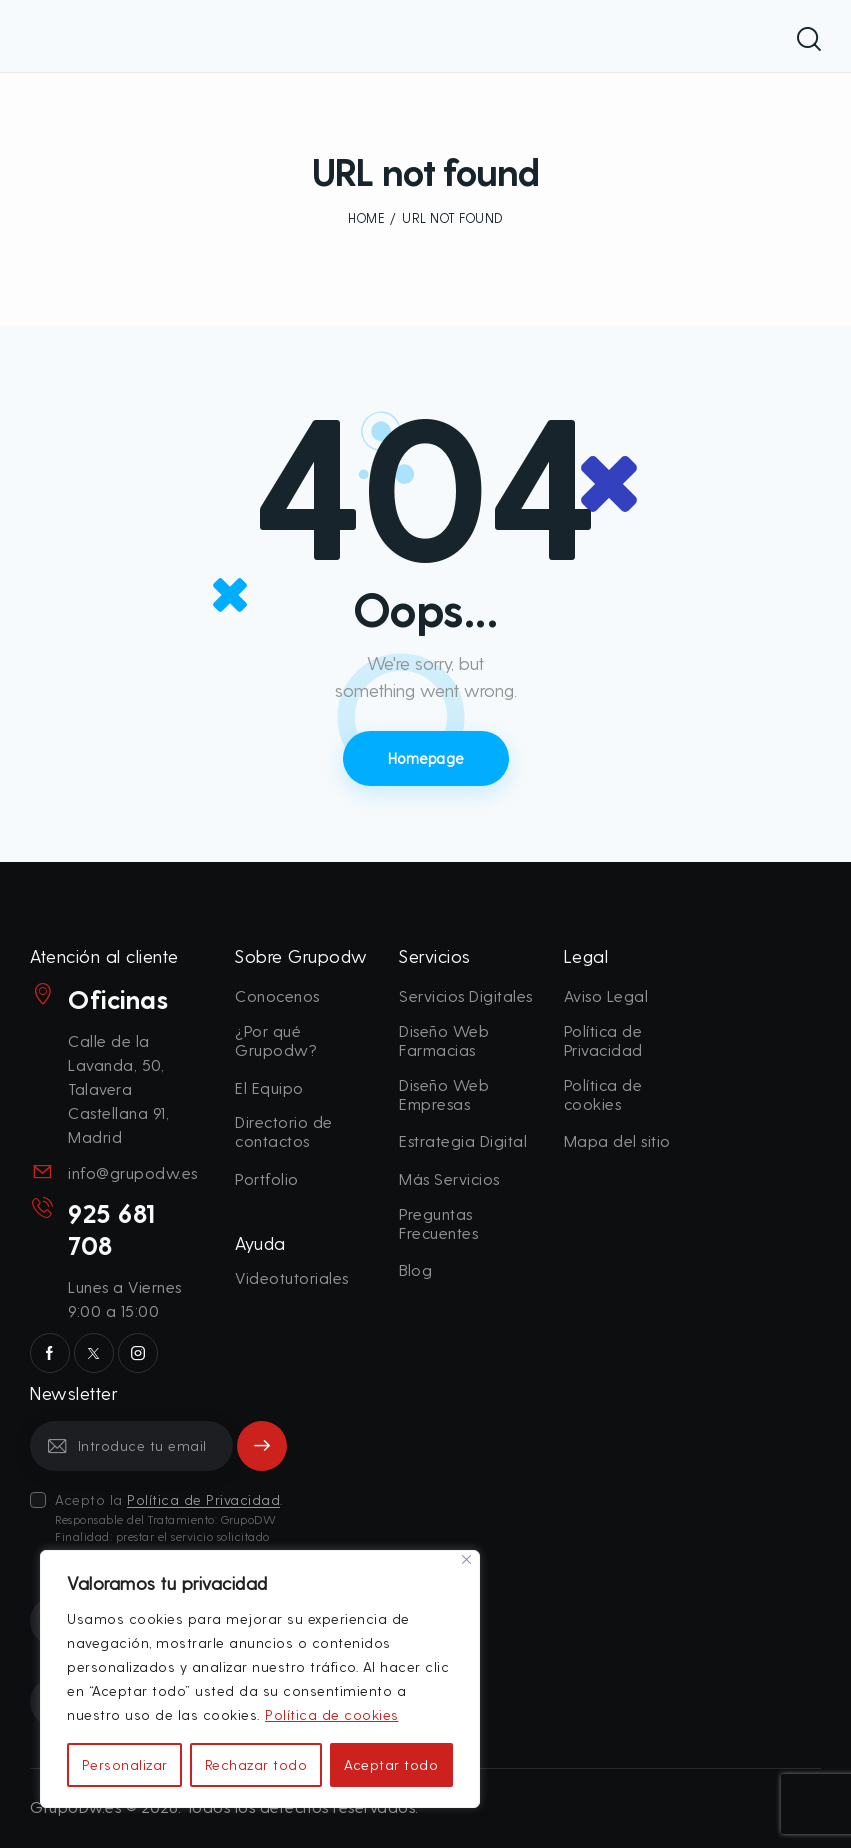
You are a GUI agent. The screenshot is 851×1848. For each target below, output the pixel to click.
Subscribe (263, 1445)
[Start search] (809, 39)
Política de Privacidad (203, 1500)
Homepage (426, 758)
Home (366, 217)
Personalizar (125, 1764)
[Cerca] (466, 1559)
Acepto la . (171, 1518)
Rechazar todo (256, 1764)
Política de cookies (332, 1714)
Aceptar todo (391, 1764)
